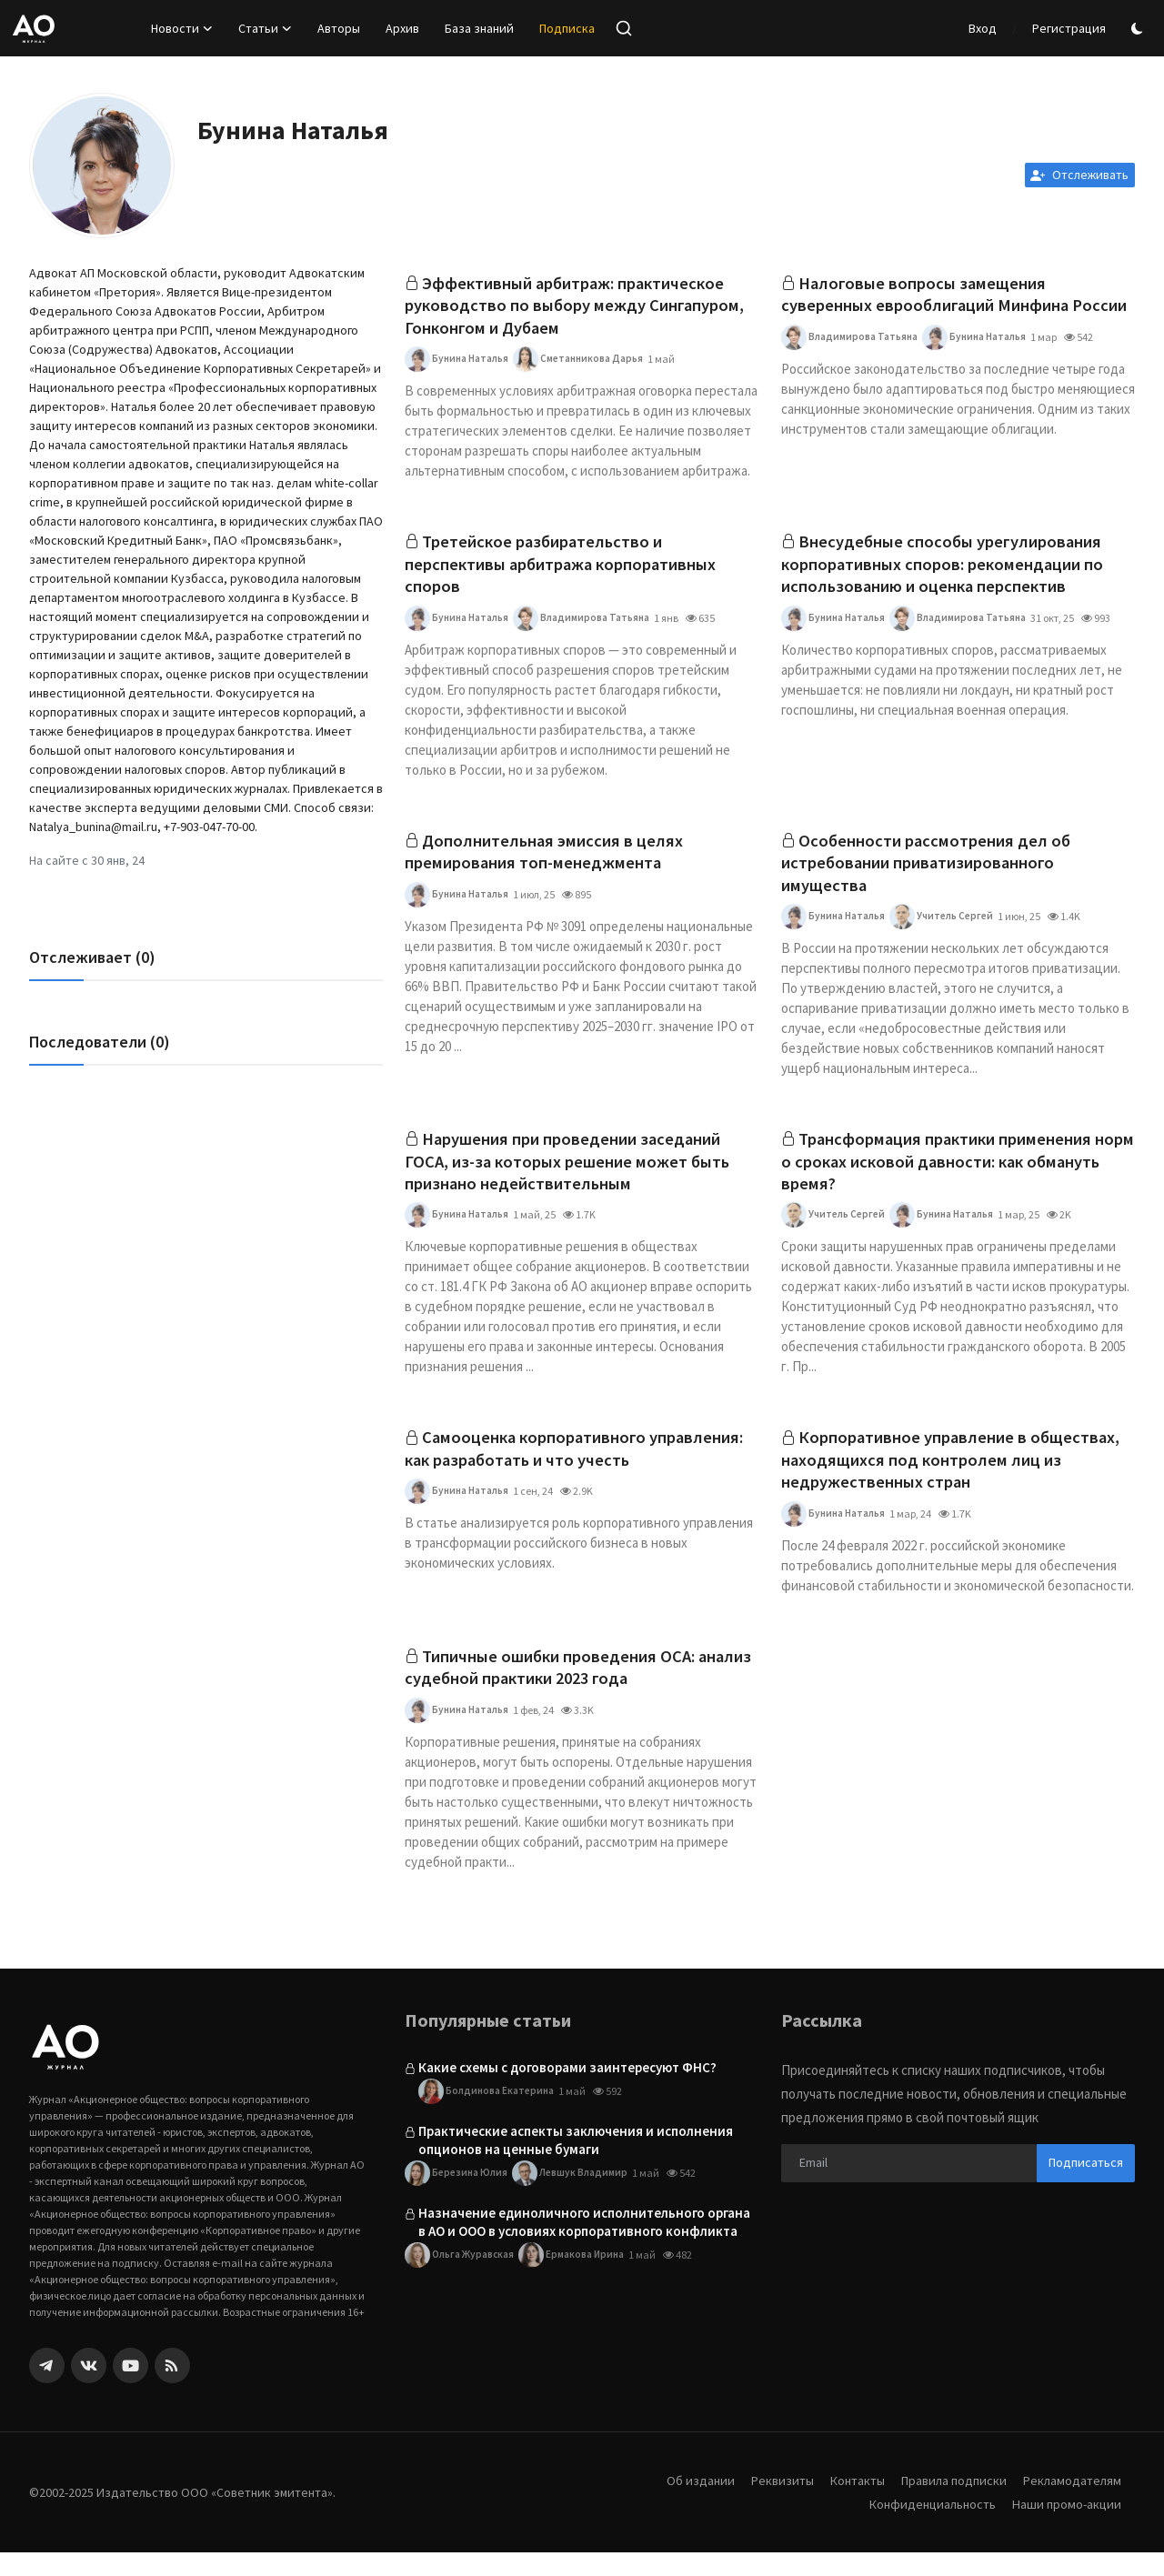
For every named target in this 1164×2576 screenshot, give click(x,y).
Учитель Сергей (949, 929)
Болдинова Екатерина (487, 2115)
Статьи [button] (265, 28)
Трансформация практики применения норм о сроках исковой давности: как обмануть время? (947, 1176)
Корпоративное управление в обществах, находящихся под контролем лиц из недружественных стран (958, 1479)
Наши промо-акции (1064, 2527)
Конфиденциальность (925, 2527)
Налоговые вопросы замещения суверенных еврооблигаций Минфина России (934, 308)
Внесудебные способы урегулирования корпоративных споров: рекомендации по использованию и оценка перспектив (951, 571)
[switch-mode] (1139, 29)
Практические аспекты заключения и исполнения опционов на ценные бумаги (575, 2163)
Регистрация (1069, 28)
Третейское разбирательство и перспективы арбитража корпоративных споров (571, 571)
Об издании (684, 2503)
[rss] (172, 2389)
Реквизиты (768, 2503)
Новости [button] (182, 28)
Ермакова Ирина (579, 2278)
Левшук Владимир (577, 2197)
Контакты (847, 2503)
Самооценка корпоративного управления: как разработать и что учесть (575, 1467)
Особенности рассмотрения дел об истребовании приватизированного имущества (930, 873)
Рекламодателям (1070, 2503)
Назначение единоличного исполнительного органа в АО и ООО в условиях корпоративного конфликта (584, 2245)
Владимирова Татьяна (850, 363)
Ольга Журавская (461, 2278)
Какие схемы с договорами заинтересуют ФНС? (567, 2091)
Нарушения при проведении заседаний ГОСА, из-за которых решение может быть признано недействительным (576, 1176)
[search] (623, 28)
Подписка (567, 28)
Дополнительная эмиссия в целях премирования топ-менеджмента (549, 861)
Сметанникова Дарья (586, 363)
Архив (402, 28)
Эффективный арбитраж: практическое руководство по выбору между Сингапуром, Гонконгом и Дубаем (574, 308)
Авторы (338, 28)
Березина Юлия (458, 2197)
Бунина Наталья (458, 363)
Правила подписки (947, 2503)
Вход (982, 28)
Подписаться (1086, 2186)
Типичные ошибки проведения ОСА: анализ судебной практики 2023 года (558, 1690)
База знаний (479, 28)
